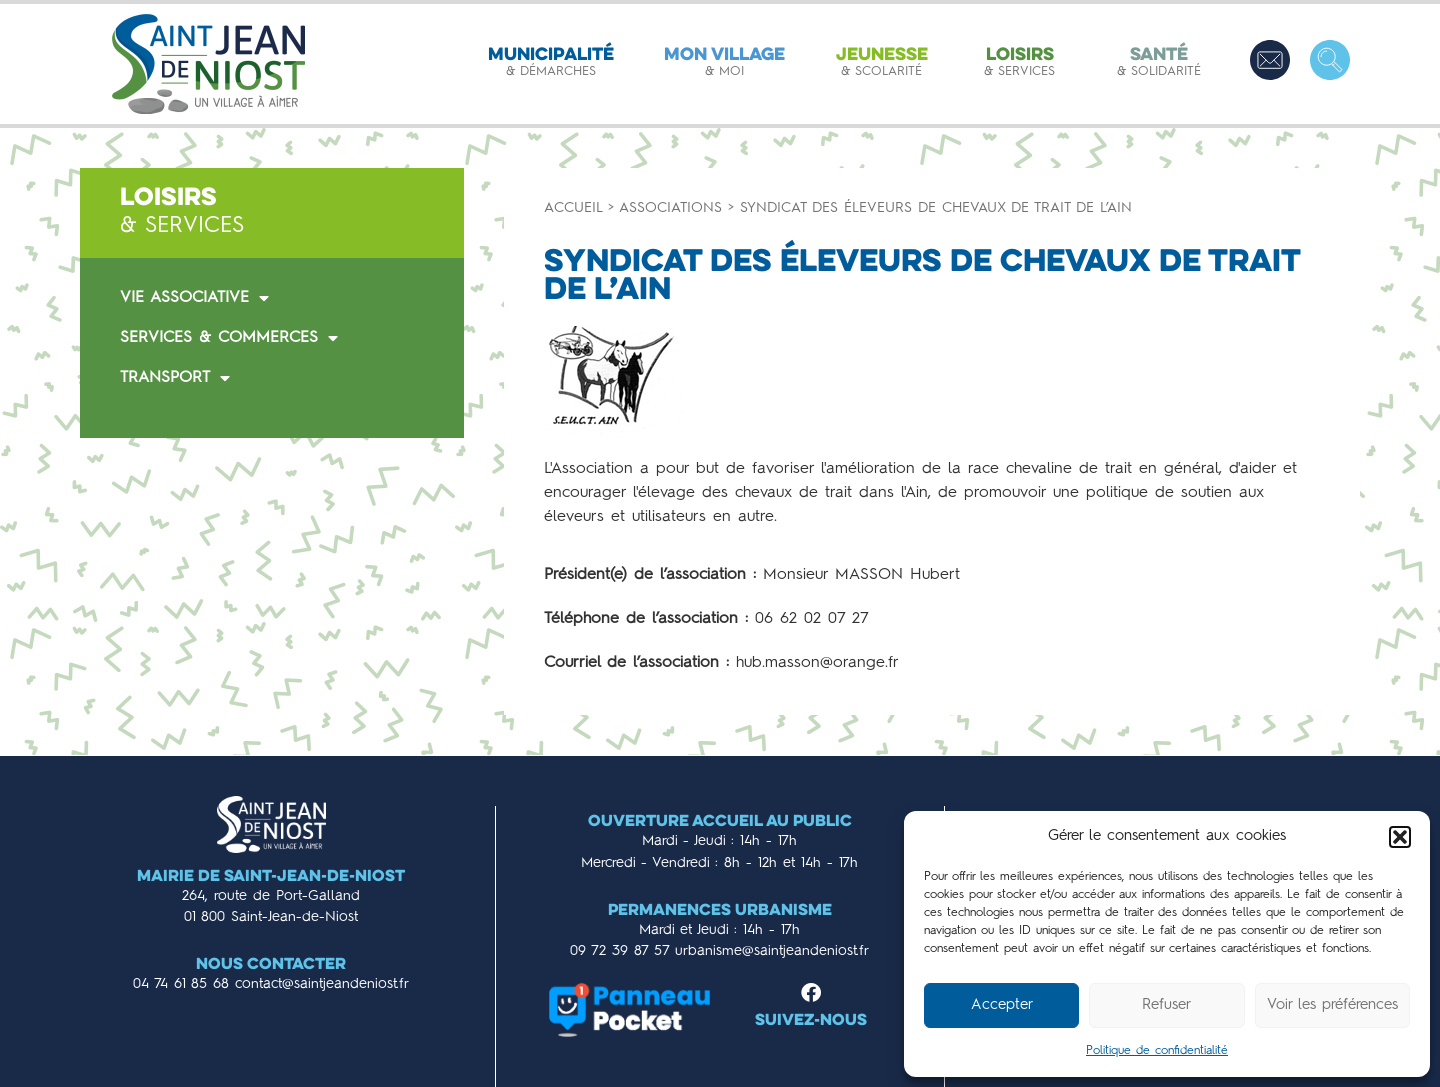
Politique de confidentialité (1157, 1051)
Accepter (1002, 1005)
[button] (1400, 837)
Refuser (1166, 1005)
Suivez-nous (811, 1021)
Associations (670, 208)
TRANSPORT (175, 378)
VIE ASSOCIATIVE (194, 298)
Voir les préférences (1332, 1005)
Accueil (573, 208)
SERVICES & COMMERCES (229, 338)
